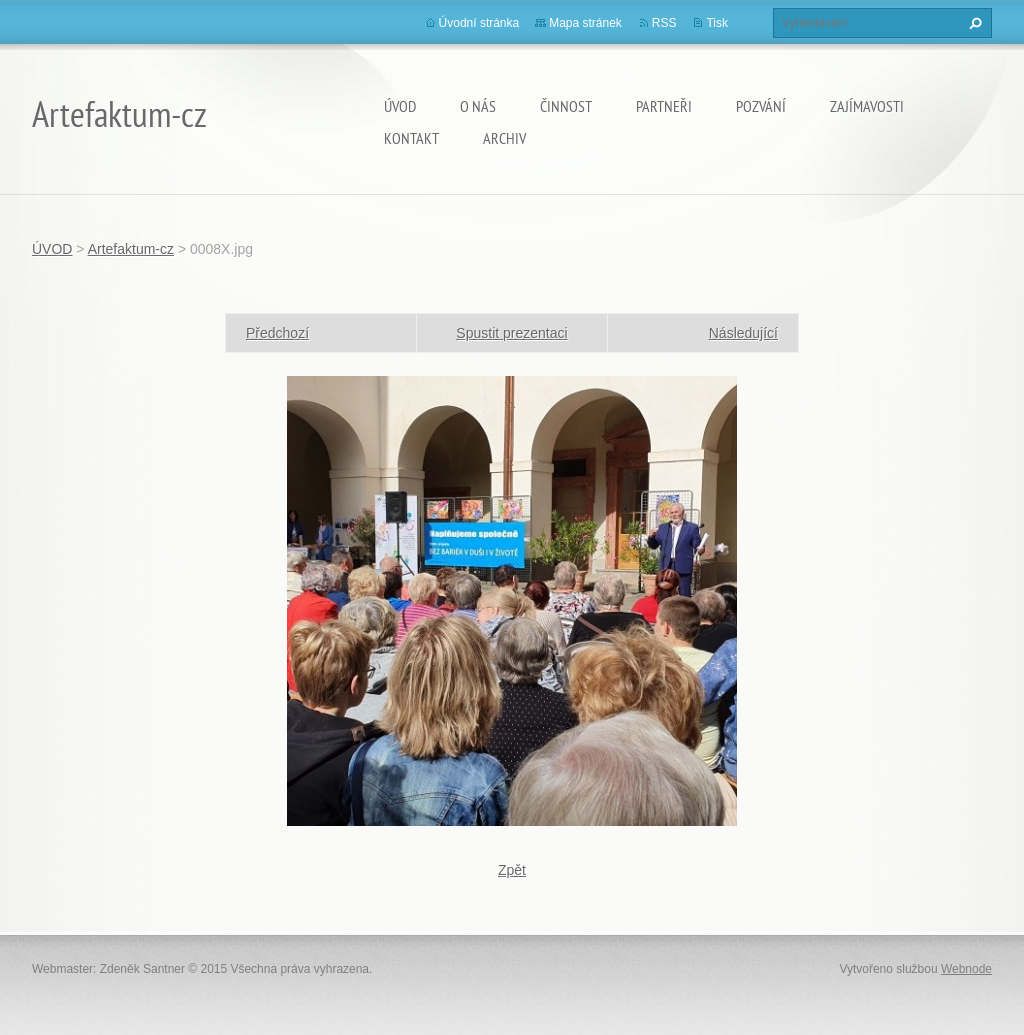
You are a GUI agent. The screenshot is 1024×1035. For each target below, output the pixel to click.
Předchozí (277, 333)
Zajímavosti (867, 106)
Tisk (717, 23)
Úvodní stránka (479, 23)
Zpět (512, 870)
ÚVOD (400, 106)
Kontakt (411, 138)
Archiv (504, 138)
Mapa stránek (585, 23)
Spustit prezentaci (511, 333)
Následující (743, 333)
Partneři (664, 106)
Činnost (566, 106)
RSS (664, 23)
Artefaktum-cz (131, 249)
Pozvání (761, 106)
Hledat (973, 23)
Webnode (966, 969)
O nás (478, 106)
